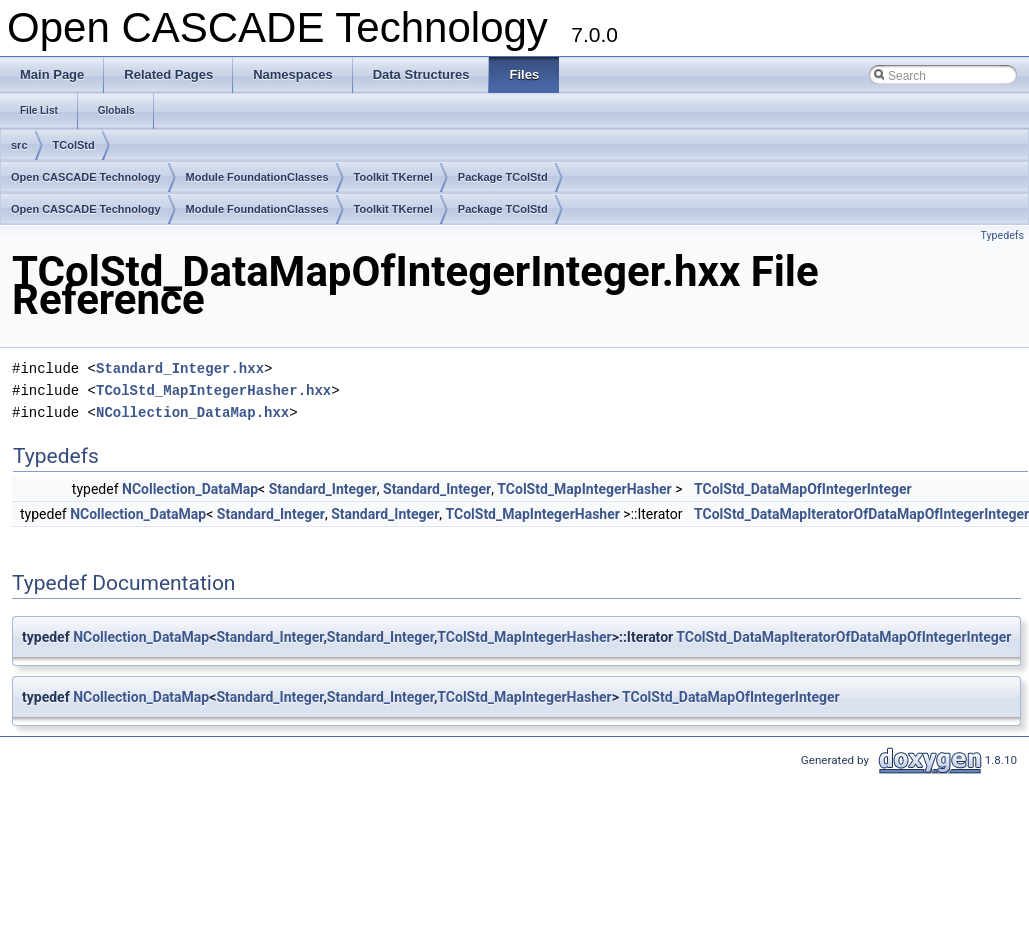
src (19, 145)
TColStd (74, 145)
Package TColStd (503, 177)
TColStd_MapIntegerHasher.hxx (213, 390)
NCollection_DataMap (190, 489)
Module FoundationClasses (257, 177)
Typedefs (1002, 235)
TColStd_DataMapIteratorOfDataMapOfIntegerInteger (843, 637)
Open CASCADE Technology (86, 177)
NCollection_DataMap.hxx (192, 412)
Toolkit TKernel (393, 177)
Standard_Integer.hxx (180, 368)
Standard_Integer (323, 489)
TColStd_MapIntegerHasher (584, 489)
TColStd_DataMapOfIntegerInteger (803, 489)
